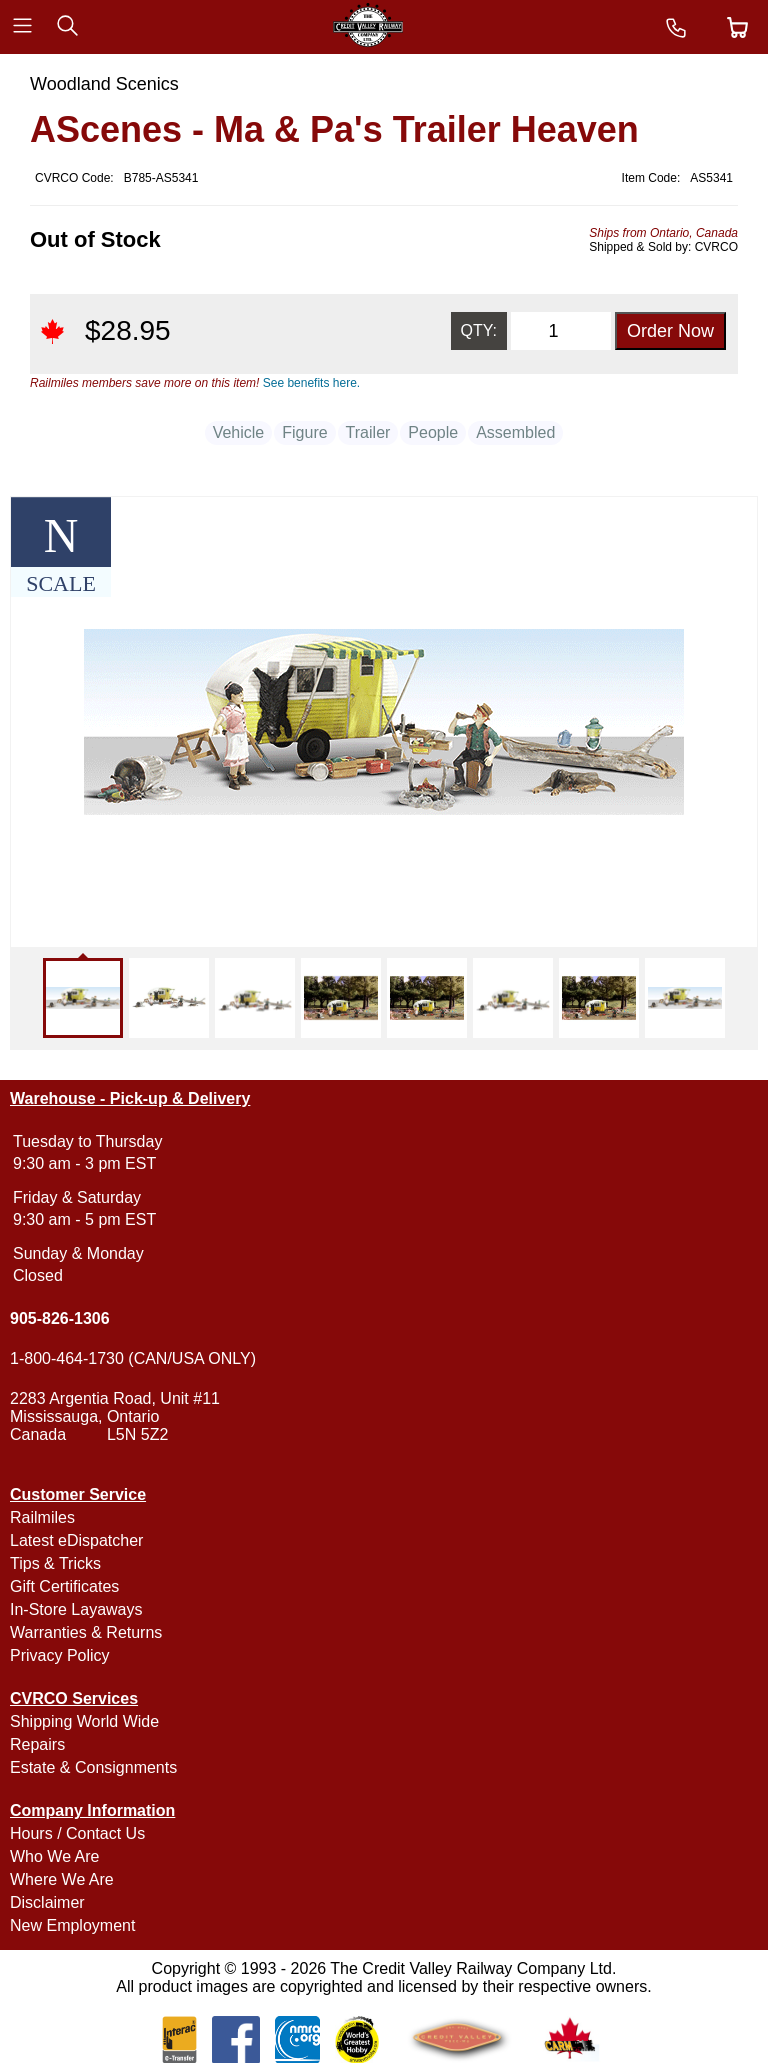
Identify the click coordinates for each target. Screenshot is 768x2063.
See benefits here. (311, 383)
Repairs (37, 1744)
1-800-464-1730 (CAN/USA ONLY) (133, 1358)
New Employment (72, 1925)
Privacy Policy (60, 1655)
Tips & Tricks (55, 1563)
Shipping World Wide (84, 1721)
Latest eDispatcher (76, 1540)
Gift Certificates (64, 1586)
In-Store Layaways (76, 1609)
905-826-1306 (60, 1318)
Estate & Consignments (93, 1767)
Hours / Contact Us (77, 1833)
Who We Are (55, 1856)
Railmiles (42, 1517)
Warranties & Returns (86, 1632)
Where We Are (62, 1879)
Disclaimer (47, 1902)
